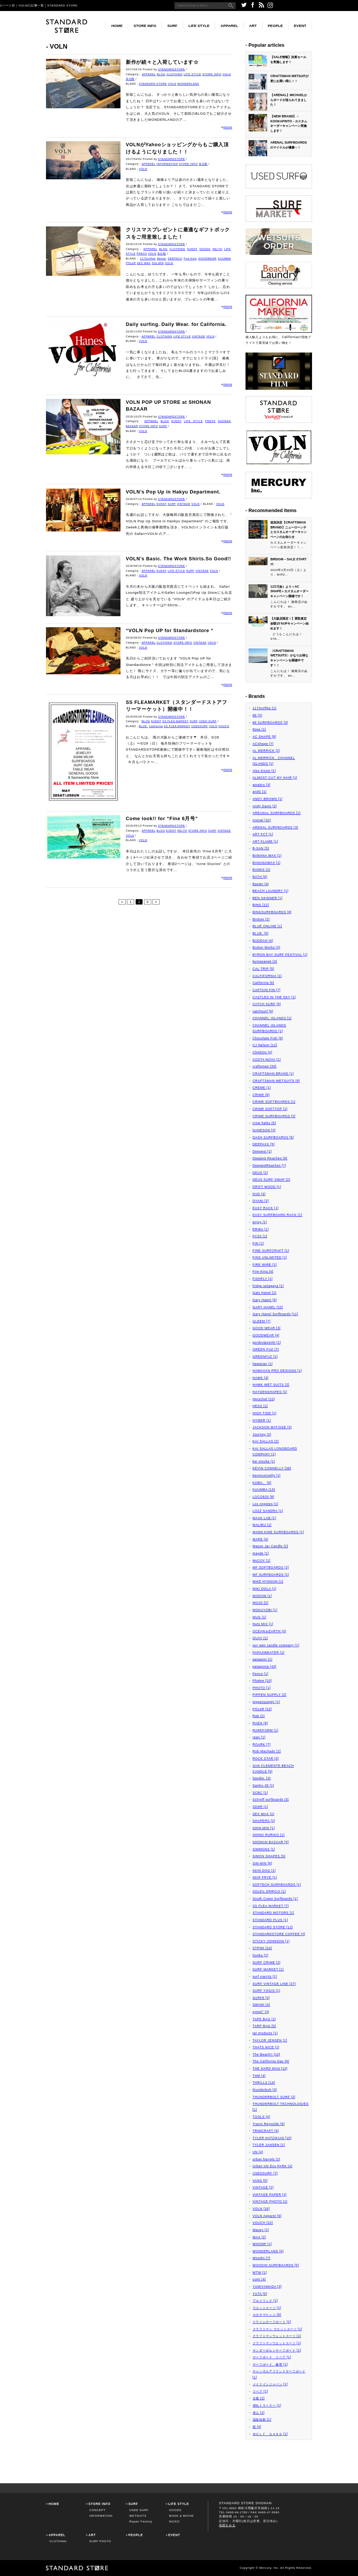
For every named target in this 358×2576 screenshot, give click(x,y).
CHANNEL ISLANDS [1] (272, 1018)
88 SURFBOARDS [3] (270, 722)
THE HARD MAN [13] (270, 2068)
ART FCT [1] (263, 834)
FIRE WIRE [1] (265, 1265)
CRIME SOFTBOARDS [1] (274, 1102)
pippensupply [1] (266, 1702)
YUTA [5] (260, 2294)
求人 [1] (259, 2413)
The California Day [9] (271, 2061)
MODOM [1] (262, 1596)
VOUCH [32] (263, 2223)
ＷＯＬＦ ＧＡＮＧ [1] (270, 2434)
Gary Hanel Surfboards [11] (275, 1314)
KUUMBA (224, 258)
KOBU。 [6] (262, 1483)
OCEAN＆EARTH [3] (269, 1631)
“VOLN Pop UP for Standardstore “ (170, 630)
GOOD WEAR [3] (267, 1328)
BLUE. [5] (261, 933)
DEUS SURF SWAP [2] (271, 1179)
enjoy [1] (260, 1222)
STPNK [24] (262, 1948)
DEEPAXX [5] (264, 1144)
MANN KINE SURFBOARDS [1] (278, 1532)
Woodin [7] (262, 2258)
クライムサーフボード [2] (272, 2322)
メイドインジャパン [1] (270, 2384)
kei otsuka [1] (264, 1461)
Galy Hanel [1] (265, 1293)
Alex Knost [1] (264, 771)
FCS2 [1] (260, 1236)
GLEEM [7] (262, 1321)
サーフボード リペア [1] (272, 2357)
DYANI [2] (261, 1201)
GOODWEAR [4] (266, 1335)
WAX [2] (259, 2237)
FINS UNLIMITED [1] (270, 1257)
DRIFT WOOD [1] (267, 1187)
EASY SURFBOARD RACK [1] (277, 1215)
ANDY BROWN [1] (268, 799)
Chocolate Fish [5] (268, 1038)
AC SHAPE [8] (264, 736)
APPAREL (229, 26)
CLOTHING (174, 74)
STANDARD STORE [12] (273, 1927)
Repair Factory (140, 2521)
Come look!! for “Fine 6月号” (162, 818)
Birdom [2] (261, 919)
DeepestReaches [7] (270, 1165)
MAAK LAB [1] (264, 1518)
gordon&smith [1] (267, 1342)
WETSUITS (137, 2515)
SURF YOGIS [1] (266, 1990)
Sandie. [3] (262, 1778)
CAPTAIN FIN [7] (267, 990)
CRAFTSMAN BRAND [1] (273, 1073)
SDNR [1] (260, 1807)
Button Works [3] (266, 947)
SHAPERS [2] (264, 1821)
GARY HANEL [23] (268, 1307)
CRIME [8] (261, 1095)
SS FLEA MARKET (175, 721)
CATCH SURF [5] (267, 1004)
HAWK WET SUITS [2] (271, 1385)
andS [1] (260, 792)
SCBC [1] (260, 1793)
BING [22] (261, 905)
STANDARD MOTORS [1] (273, 1913)
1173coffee (148, 258)
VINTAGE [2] (263, 2187)
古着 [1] (259, 2398)
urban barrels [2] (266, 2159)
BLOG (161, 74)
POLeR (131, 263)
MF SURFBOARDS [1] (271, 1575)
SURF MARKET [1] (268, 1969)
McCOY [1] (262, 1560)
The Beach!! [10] (266, 2054)
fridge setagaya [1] (268, 1286)
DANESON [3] (264, 1130)
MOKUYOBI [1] (265, 1610)
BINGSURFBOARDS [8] (272, 912)
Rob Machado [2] (267, 1751)
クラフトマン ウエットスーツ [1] (278, 2329)
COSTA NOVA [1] (267, 1059)
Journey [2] (262, 1434)
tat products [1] (265, 2033)
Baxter (161, 258)
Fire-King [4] (263, 1271)
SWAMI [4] (261, 2005)
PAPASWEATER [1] (269, 1652)
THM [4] (259, 2076)
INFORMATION (167, 164)
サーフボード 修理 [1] (270, 2364)
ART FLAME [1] (265, 841)
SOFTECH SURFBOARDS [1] (277, 1885)
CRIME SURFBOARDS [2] (274, 1116)
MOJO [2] (260, 1603)
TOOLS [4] (261, 2117)
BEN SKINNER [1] (268, 898)
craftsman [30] (265, 1066)
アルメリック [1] (265, 2300)
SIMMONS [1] (264, 1849)
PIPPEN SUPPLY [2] (270, 1695)
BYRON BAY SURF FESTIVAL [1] (280, 955)
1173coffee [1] (265, 708)
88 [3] (257, 715)
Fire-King (190, 258)
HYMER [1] (262, 1420)
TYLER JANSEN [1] (269, 2145)
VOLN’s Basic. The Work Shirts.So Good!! (178, 558)
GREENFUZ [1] (265, 1356)
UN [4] (258, 2152)
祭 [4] (257, 2427)
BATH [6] (260, 877)
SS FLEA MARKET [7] (271, 1906)
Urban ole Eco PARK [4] (273, 2166)
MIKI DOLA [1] (265, 1589)
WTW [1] (260, 2272)
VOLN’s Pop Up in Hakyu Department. (173, 492)
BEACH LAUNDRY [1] (270, 891)
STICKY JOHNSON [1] (271, 1941)
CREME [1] (262, 1088)
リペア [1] (260, 2391)
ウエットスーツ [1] (267, 2308)
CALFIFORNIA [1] (267, 976)
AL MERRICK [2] (266, 751)
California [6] (263, 983)
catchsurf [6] (263, 1011)
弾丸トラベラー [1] (267, 2405)
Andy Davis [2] (265, 806)
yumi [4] (259, 2279)
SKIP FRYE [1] (265, 1877)
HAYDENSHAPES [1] (270, 1392)
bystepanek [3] (265, 961)
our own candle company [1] (276, 1645)
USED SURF (208, 721)
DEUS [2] (260, 1173)
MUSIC (174, 2521)
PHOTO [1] (262, 1688)
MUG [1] (259, 1617)
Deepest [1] (262, 1151)
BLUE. (143, 726)
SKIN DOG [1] (264, 1870)
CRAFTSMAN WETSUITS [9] (276, 1081)
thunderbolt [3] (265, 2090)
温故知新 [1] (262, 2419)
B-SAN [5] (261, 848)
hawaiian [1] (263, 1364)
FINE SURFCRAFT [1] (271, 1250)
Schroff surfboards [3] (271, 1799)
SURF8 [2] (261, 1998)
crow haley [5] (264, 1123)
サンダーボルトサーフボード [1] (277, 2350)
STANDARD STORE (153, 83)
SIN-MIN (158, 263)
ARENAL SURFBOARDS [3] (275, 827)
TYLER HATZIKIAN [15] (272, 2138)
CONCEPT (97, 2510)
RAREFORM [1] (266, 1730)
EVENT (300, 26)
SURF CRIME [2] (267, 1962)
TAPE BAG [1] (264, 2019)
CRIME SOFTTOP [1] (270, 1109)
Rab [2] (259, 1716)
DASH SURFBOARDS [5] (273, 1137)
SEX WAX (144, 263)
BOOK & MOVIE (181, 2515)
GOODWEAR (207, 258)
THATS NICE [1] (266, 2047)
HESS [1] (260, 1406)
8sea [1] (259, 729)
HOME (116, 26)
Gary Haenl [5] (265, 1300)
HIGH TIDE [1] (265, 1413)
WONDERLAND (188, 83)
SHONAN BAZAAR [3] (271, 1842)
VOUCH (223, 726)
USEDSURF (199, 726)
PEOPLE (275, 26)
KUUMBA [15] (264, 1489)
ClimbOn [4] (262, 1052)
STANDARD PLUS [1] (270, 1920)
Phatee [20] (262, 1681)
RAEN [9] (260, 1723)
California (156, 726)
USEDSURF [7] (265, 2173)
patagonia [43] (265, 1666)
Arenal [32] (262, 820)
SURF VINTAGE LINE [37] (274, 1984)
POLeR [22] (262, 1709)
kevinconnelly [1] (267, 1475)
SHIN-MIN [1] (264, 1828)
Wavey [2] (261, 2230)
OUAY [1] (260, 1638)
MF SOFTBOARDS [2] (271, 1567)
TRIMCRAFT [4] (266, 2131)
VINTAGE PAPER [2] (270, 2194)
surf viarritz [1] (265, 1976)
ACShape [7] (263, 744)
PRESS (141, 253)
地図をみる (227, 2525)
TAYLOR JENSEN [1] (270, 2040)
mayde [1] (261, 1553)
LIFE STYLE (199, 26)
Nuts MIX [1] (263, 1624)
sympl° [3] (261, 2012)
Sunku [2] (261, 1955)
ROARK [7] (262, 1744)
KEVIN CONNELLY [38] (272, 1468)
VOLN (227, 74)
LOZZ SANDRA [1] (268, 1511)
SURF (172, 26)
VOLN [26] (261, 2209)
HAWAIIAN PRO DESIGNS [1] (277, 1371)
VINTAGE (198, 336)
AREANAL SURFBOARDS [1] (277, 813)
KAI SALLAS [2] (266, 1441)
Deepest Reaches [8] (270, 1158)
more (227, 127)
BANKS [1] (261, 869)
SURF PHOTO (100, 2541)
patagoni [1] (262, 1659)
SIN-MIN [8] (262, 1863)
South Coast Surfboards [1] (275, 1899)
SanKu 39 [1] (263, 1785)
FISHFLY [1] (263, 1279)
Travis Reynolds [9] (269, 2124)
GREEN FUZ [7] (266, 1349)
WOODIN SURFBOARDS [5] (276, 2265)
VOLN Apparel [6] (267, 2216)
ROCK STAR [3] (266, 1758)
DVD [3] (259, 1194)
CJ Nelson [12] (265, 1045)
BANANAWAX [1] (267, 863)
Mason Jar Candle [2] (270, 1546)
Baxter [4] (261, 884)
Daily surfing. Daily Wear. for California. (176, 324)
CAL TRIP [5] (263, 969)
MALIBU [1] (262, 1525)
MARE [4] (260, 1539)
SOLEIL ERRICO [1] (269, 1891)
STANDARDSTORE (171, 69)
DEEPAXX (175, 258)
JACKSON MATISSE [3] (272, 1427)
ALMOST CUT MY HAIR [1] (275, 778)
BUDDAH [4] (263, 940)
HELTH (217, 249)
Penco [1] (261, 1674)
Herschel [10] (264, 1399)
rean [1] (259, 1737)
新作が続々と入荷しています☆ (162, 62)
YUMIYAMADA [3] (267, 2286)
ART (253, 26)
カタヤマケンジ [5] (267, 2315)
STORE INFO (144, 26)
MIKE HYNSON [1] (268, 1581)
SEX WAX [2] (263, 1814)
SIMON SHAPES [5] (269, 1856)
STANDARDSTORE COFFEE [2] (279, 1934)
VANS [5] (260, 2180)
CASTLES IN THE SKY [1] (274, 997)
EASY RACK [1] (266, 1208)
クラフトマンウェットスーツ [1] (277, 2336)
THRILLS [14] (264, 2082)
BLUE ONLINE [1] (267, 926)
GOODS (205, 249)
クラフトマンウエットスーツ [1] (277, 2343)
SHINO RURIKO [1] (269, 1835)
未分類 (130, 78)
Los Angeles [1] (266, 1504)
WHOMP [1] (262, 2244)
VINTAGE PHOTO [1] (270, 2201)
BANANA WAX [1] (267, 855)
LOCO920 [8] (263, 1497)
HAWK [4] (261, 1378)
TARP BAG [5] (264, 2026)
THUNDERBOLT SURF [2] (274, 2097)
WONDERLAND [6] (268, 2251)
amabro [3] (262, 785)
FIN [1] (258, 1243)
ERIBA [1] (261, 1229)
